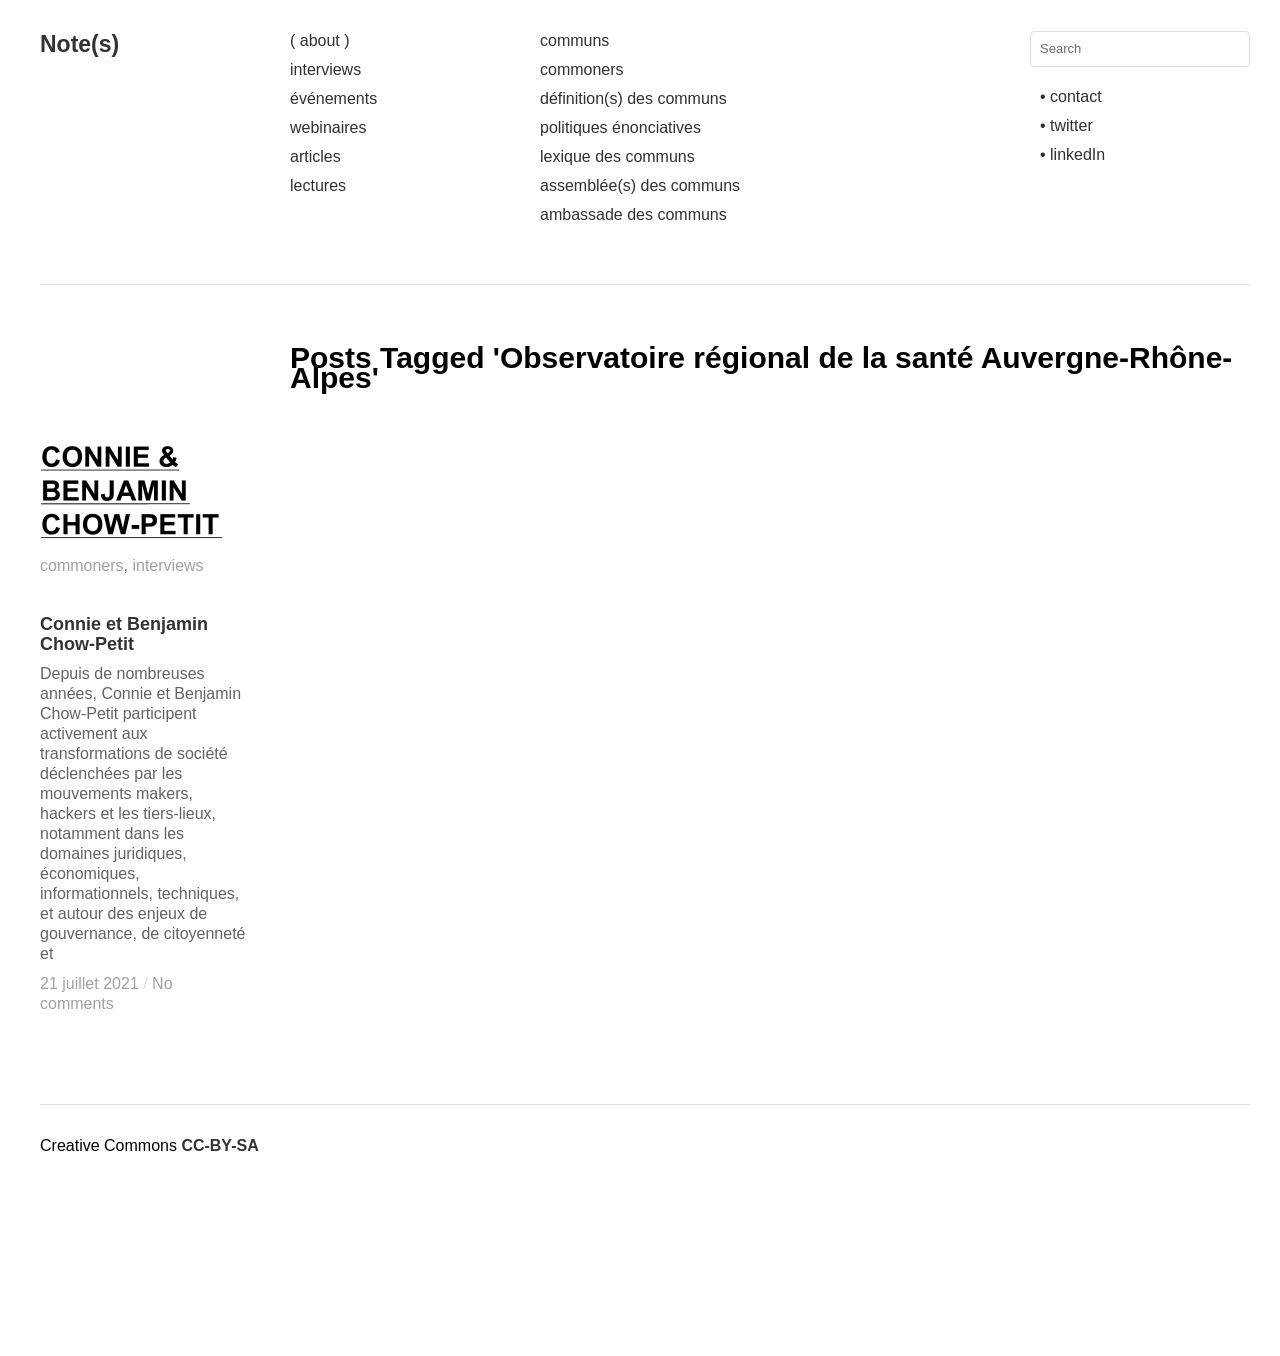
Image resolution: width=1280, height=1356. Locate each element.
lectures (318, 185)
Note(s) (79, 44)
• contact (1071, 96)
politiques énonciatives (620, 127)
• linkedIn (1072, 154)
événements (333, 98)
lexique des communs (617, 156)
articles (315, 156)
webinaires (328, 127)
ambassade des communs (633, 214)
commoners (582, 69)
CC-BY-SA (219, 1145)
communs (574, 40)
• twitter (1066, 125)
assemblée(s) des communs (640, 185)
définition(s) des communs (633, 98)
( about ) (320, 40)
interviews (325, 69)
